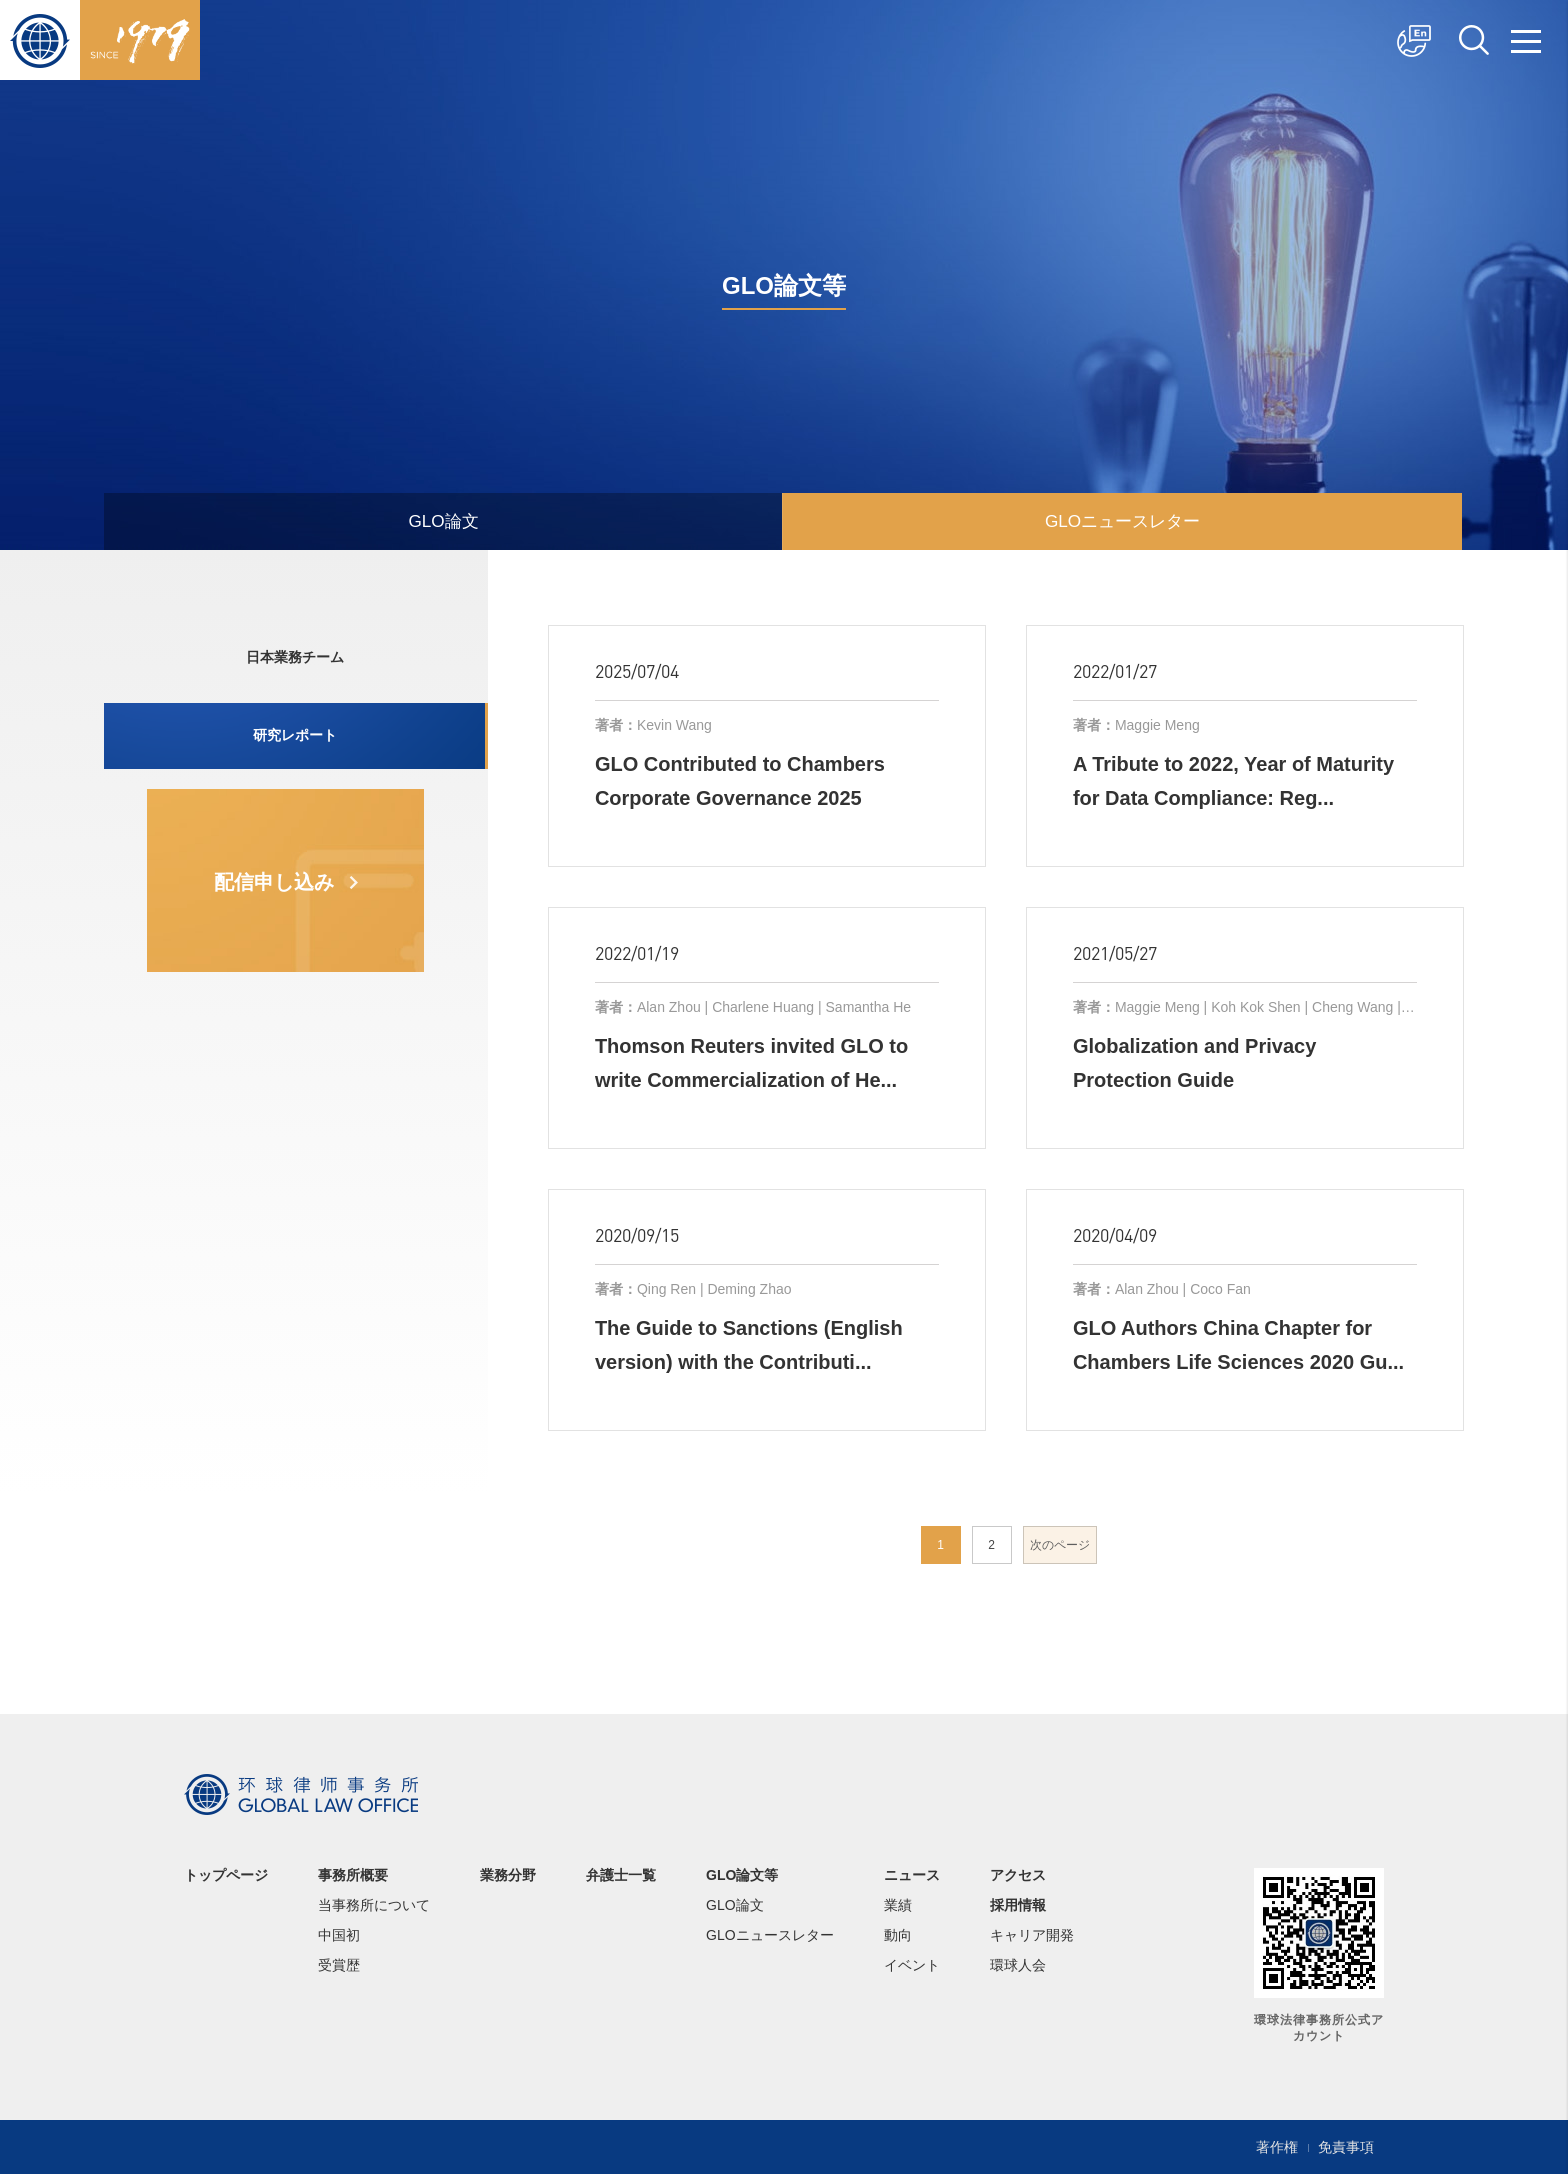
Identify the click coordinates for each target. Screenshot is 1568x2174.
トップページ (226, 1875)
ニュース (912, 1875)
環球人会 (1018, 1965)
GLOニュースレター (1122, 520)
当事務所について (374, 1905)
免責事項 (1346, 2147)
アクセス (1018, 1875)
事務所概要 (353, 1875)
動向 (898, 1935)
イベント (912, 1965)
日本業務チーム (294, 660)
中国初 (339, 1935)
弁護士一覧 (621, 1875)
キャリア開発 (1032, 1935)
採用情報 (1018, 1905)
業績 (898, 1905)
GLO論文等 (742, 1875)
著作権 (1277, 2147)
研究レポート (294, 742)
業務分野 (508, 1875)
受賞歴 (339, 1965)
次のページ (1060, 1545)
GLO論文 (443, 520)
